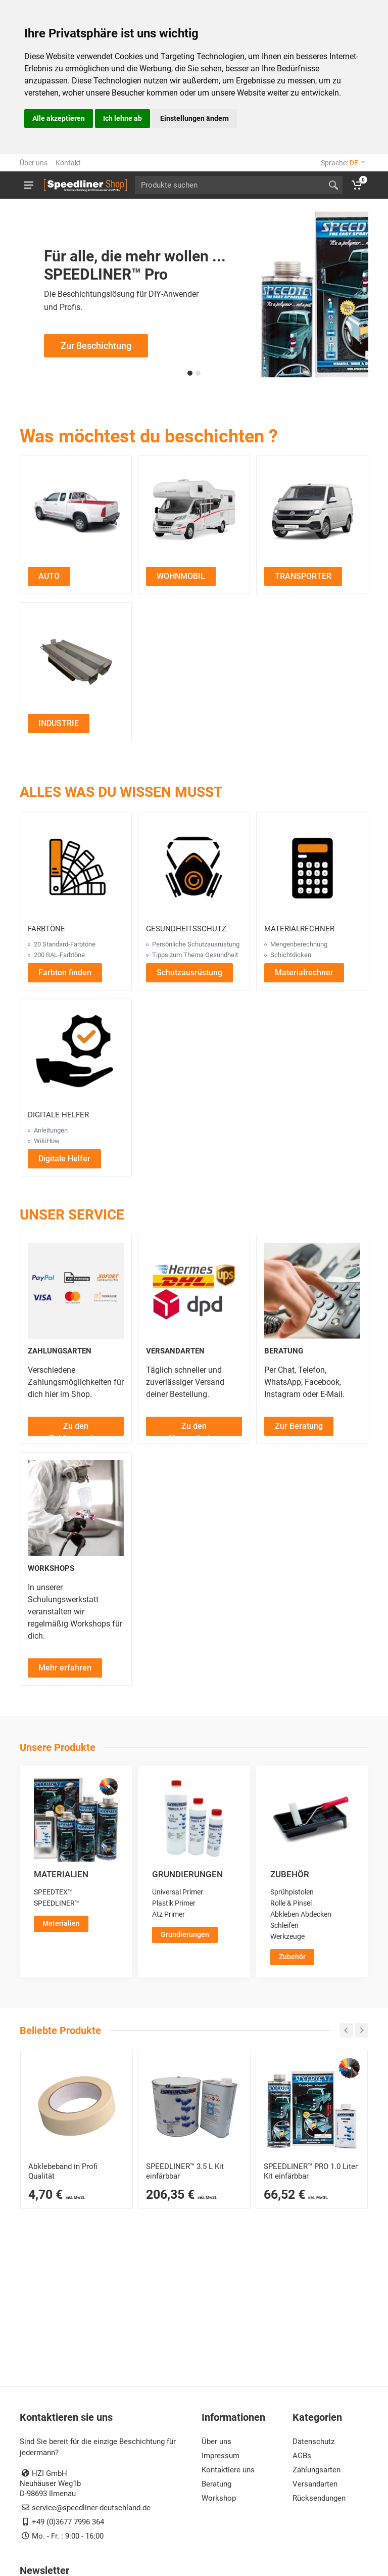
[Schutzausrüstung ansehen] (189, 972)
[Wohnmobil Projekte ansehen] (181, 575)
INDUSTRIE (58, 723)
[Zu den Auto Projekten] (76, 511)
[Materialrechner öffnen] (312, 869)
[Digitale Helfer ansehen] (76, 1055)
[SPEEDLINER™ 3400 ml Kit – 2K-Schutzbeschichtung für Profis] (194, 2106)
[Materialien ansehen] (76, 1819)
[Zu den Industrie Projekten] (76, 658)
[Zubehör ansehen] (312, 1819)
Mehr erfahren (64, 1668)
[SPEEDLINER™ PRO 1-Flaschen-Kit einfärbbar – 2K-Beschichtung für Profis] (312, 2106)
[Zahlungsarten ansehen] (76, 1291)
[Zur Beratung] (298, 1426)
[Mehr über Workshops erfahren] (65, 1668)
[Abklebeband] (76, 2106)
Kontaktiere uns (228, 2469)
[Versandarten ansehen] (194, 1291)
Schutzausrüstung (189, 972)
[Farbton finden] (65, 972)
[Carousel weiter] (361, 2030)
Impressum (220, 2455)
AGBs (302, 2455)
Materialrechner (304, 972)
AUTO (49, 576)
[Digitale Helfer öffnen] (64, 1158)
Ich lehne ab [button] (122, 118)
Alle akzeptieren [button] (58, 118)
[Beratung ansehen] (312, 1291)
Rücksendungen (319, 2498)
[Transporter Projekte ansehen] (303, 575)
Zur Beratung (299, 1426)
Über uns (33, 162)
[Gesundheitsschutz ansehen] (194, 869)
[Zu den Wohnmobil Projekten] (194, 511)
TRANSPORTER (303, 576)
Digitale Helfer (64, 1158)
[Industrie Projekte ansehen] (58, 723)
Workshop (219, 2498)
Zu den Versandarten (194, 1428)
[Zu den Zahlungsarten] (76, 1426)
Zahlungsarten (317, 2469)
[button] (189, 373)
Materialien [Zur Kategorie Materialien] (61, 1923)
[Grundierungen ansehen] (194, 1819)
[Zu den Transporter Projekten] (312, 511)
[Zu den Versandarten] (194, 1426)
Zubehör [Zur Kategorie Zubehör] (292, 1957)
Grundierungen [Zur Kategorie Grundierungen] (185, 1934)
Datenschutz (313, 2441)
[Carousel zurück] (346, 2030)
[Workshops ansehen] (76, 1508)
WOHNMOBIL (181, 576)
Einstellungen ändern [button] (194, 118)
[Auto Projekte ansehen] (49, 575)
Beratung (216, 2484)
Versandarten (315, 2484)
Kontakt (68, 162)
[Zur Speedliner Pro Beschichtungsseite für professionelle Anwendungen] (194, 297)
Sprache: (343, 163)
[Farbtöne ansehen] (76, 869)
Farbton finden (64, 972)
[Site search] (229, 185)
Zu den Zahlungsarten (75, 1428)
